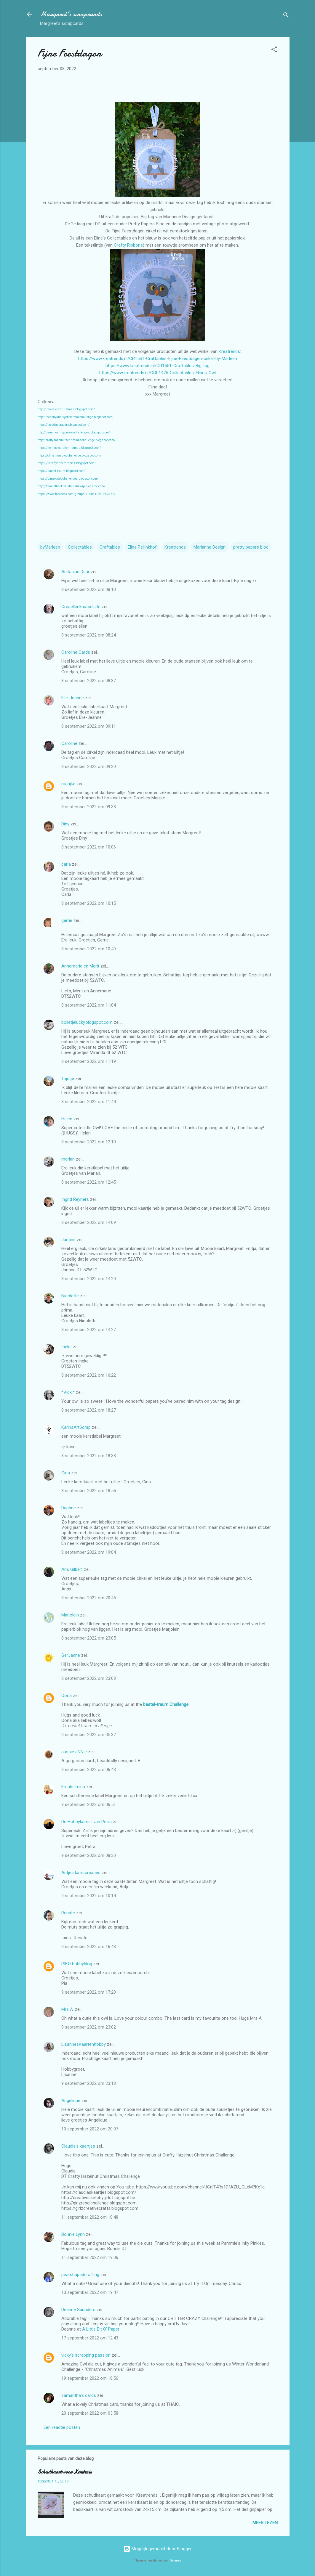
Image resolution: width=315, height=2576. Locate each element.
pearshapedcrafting (80, 2274)
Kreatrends (229, 351)
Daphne (68, 1507)
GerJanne (70, 1655)
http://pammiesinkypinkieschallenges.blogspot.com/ (74, 432)
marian (68, 1159)
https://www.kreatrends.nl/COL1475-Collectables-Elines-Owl (157, 372)
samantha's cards (78, 2395)
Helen (66, 1118)
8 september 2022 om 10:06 (88, 847)
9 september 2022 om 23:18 (88, 2083)
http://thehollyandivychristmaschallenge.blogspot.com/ (75, 417)
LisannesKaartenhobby (83, 2044)
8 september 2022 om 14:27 (88, 1329)
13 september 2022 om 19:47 (89, 2292)
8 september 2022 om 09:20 (88, 766)
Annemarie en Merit (80, 966)
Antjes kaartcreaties (80, 1872)
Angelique (70, 2100)
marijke (68, 783)
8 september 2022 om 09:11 (88, 726)
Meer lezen (265, 2522)
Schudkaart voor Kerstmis (65, 2472)
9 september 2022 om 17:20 (88, 1992)
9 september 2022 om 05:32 (88, 1734)
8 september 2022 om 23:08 (88, 1678)
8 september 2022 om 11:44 (88, 1101)
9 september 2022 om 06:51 (88, 1804)
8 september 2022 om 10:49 (88, 949)
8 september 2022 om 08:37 (88, 680)
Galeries (175, 2560)
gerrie (66, 920)
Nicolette (70, 1296)
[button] (274, 50)
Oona (66, 1695)
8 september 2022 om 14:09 (88, 1222)
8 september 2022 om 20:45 (88, 1597)
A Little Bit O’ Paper (100, 2329)
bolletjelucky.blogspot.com (87, 1022)
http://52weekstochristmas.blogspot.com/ (66, 409)
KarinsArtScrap (76, 1427)
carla (66, 864)
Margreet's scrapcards (71, 14)
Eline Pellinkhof (142, 547)
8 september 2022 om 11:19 (88, 1061)
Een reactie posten (62, 2427)
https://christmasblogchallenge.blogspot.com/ (69, 455)
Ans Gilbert (72, 1569)
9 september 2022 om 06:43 (88, 1769)
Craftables (110, 547)
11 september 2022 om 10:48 (89, 2217)
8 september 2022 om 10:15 (88, 903)
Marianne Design (210, 547)
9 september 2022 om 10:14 (88, 1895)
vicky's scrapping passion (86, 2355)
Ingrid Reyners (75, 1199)
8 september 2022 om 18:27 (88, 1410)
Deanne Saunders (78, 2309)
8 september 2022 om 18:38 (88, 1455)
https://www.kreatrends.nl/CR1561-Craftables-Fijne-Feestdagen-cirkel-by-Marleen (157, 358)
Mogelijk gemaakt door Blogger (157, 2548)
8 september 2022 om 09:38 (88, 806)
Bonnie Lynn (73, 2234)
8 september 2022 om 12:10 (88, 1142)
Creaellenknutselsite (80, 606)
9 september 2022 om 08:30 (88, 1855)
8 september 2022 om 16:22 (88, 1375)
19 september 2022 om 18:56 (89, 2378)
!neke (66, 1346)
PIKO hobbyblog (76, 1963)
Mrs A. (67, 2009)
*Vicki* (68, 1392)
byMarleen (50, 547)
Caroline (69, 743)
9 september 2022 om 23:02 (88, 2027)
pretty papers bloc (250, 547)
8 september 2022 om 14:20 (88, 1278)
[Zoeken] (286, 16)
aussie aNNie (74, 1751)
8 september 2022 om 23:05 (88, 1638)
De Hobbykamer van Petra (86, 1821)
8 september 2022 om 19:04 (88, 1552)
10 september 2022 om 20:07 (89, 2129)
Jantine (68, 1239)
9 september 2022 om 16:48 (88, 1946)
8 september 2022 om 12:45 (88, 1182)
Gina (65, 1473)
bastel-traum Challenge (165, 1704)
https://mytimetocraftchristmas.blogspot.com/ (69, 447)
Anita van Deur (75, 571)
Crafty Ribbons (128, 245)
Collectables (80, 547)
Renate (68, 1912)
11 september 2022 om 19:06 (89, 2257)
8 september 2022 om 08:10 (88, 589)
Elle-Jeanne (72, 697)
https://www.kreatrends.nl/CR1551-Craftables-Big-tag (157, 365)
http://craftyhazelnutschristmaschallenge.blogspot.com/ (76, 440)
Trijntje (67, 1078)
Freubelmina (73, 1786)
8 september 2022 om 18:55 (88, 1490)
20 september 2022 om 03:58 (89, 2413)
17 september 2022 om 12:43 (89, 2338)
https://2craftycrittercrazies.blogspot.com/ (67, 463)
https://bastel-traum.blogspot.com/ (62, 471)
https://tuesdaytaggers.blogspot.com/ (63, 424)
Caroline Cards (75, 652)
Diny (65, 824)
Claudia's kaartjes (78, 2146)
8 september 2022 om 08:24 (88, 635)
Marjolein (70, 1615)
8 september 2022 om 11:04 (88, 1005)
